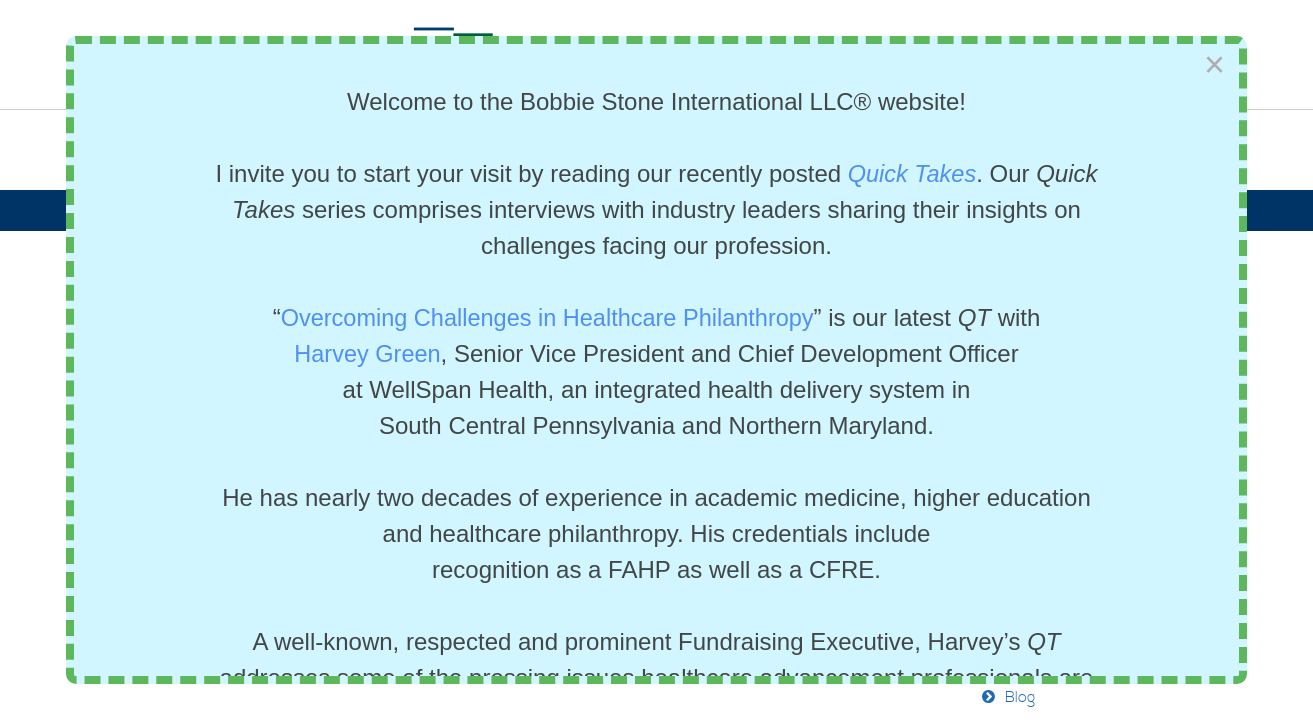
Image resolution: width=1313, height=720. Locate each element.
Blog (1020, 697)
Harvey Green (367, 353)
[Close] (1215, 65)
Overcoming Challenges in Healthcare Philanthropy (547, 317)
